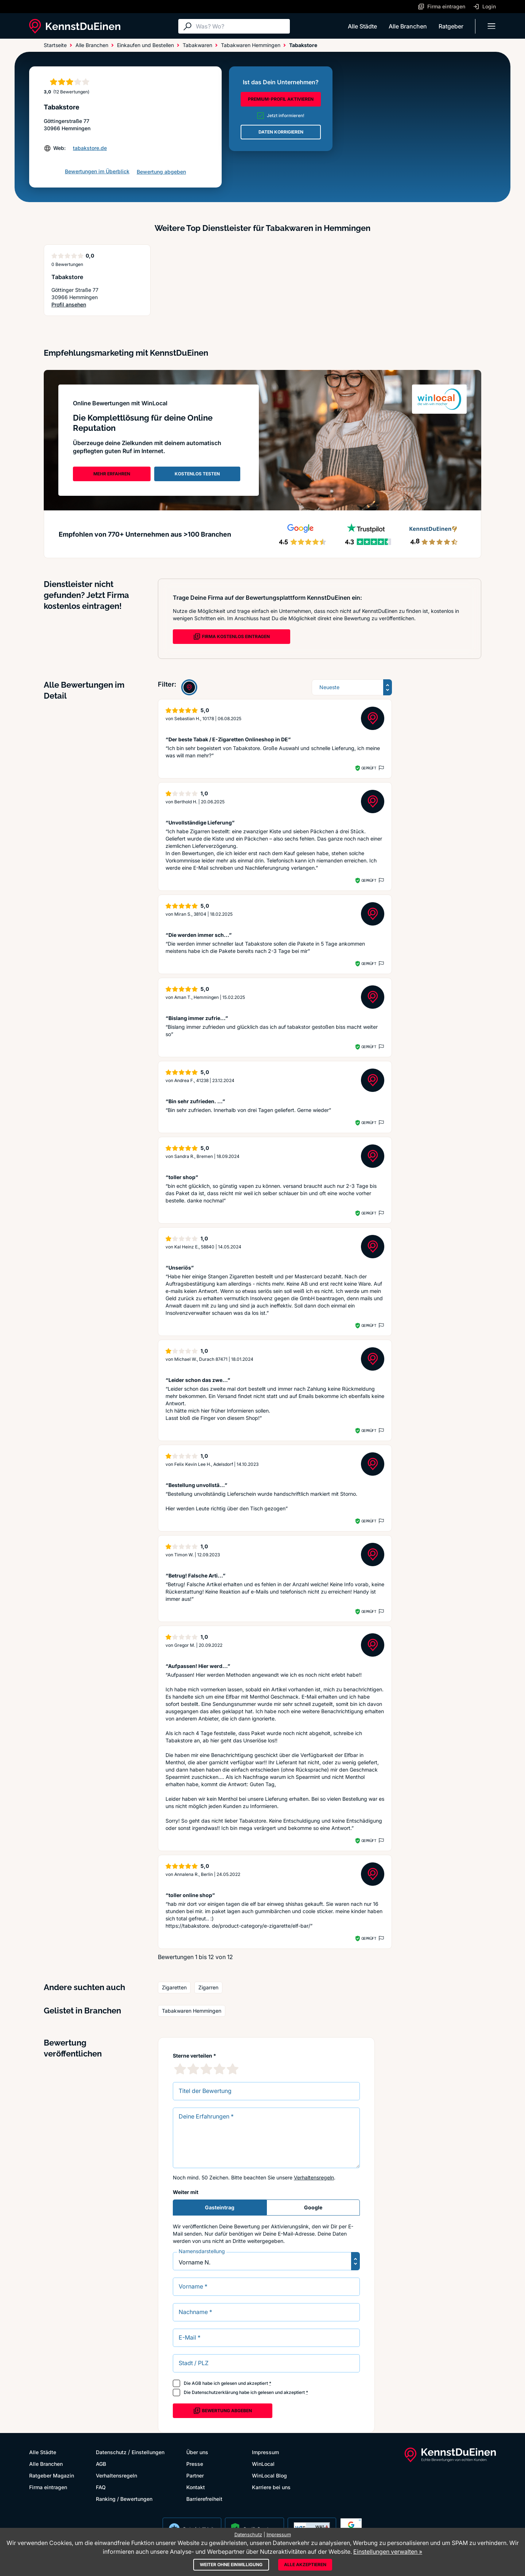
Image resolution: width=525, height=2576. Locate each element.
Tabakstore (67, 277)
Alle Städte (362, 26)
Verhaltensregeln (314, 2177)
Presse (194, 2464)
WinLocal (263, 2464)
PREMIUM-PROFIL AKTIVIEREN (281, 99)
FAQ (101, 2487)
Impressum (265, 2452)
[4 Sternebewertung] (219, 2069)
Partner (195, 2475)
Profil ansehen (68, 304)
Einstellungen (148, 2452)
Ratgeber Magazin (51, 2475)
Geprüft (368, 768)
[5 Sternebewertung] (232, 2069)
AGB (196, 2383)
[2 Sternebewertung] (193, 2069)
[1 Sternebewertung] (180, 2069)
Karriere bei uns (271, 2487)
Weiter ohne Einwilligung (231, 2564)
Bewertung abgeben (161, 172)
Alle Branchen (408, 26)
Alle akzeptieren (305, 2564)
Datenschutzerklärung (215, 2392)
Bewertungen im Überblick (97, 171)
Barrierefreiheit (204, 2499)
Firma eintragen (48, 2487)
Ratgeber (451, 26)
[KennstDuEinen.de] (74, 26)
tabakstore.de (90, 148)
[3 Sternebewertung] (206, 2069)
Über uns (197, 2452)
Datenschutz (111, 2452)
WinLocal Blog (269, 2475)
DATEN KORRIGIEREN (280, 132)
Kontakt (195, 2487)
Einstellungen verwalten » (387, 2551)
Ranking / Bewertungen (124, 2499)
